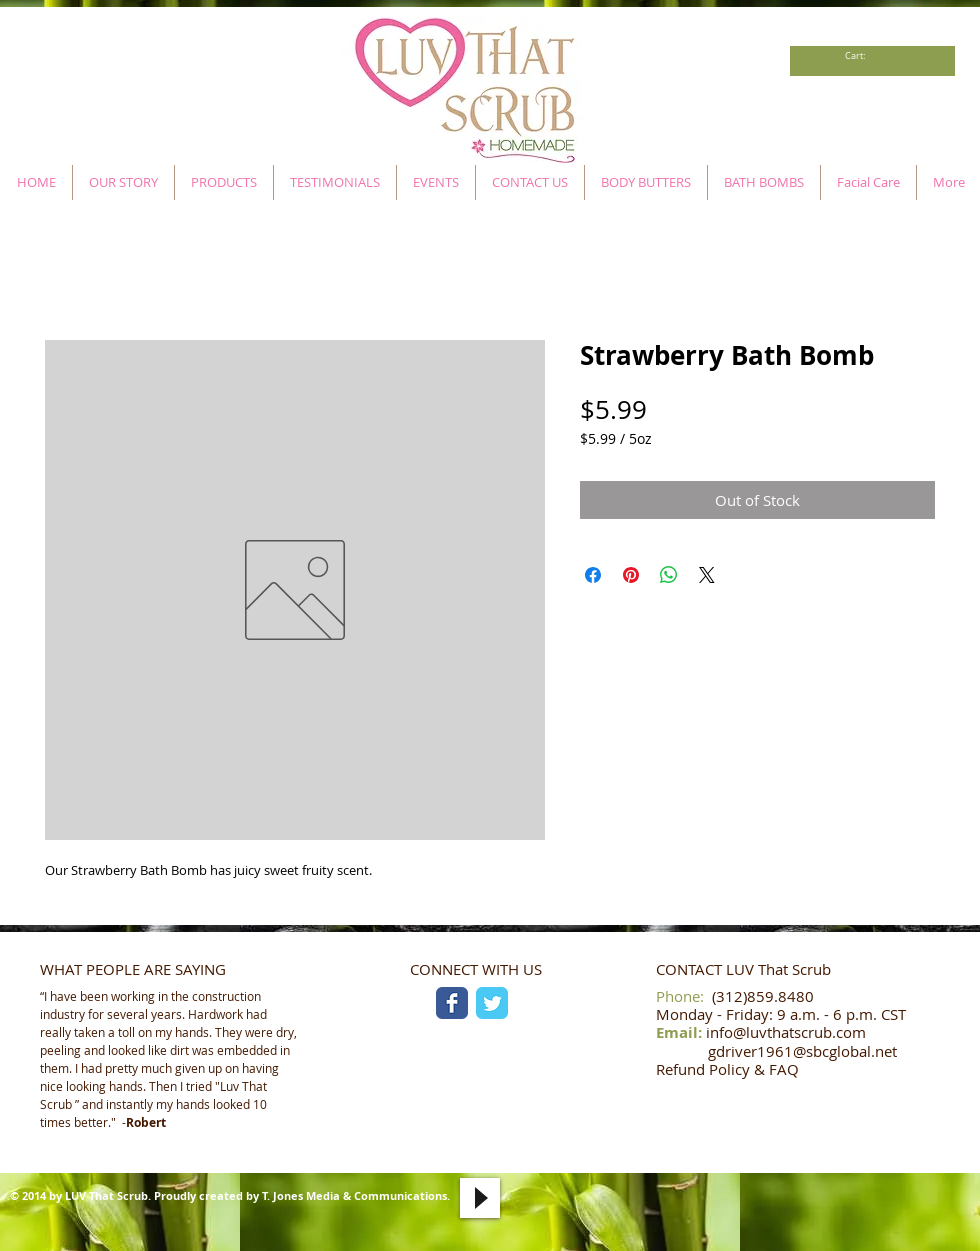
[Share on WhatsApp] (669, 575)
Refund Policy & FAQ (727, 1069)
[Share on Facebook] (593, 575)
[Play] (480, 1198)
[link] (860, 56)
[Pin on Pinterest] (631, 575)
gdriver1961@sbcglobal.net (802, 1051)
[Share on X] (707, 575)
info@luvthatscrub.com (786, 1032)
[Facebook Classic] (452, 1003)
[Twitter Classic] (492, 1003)
